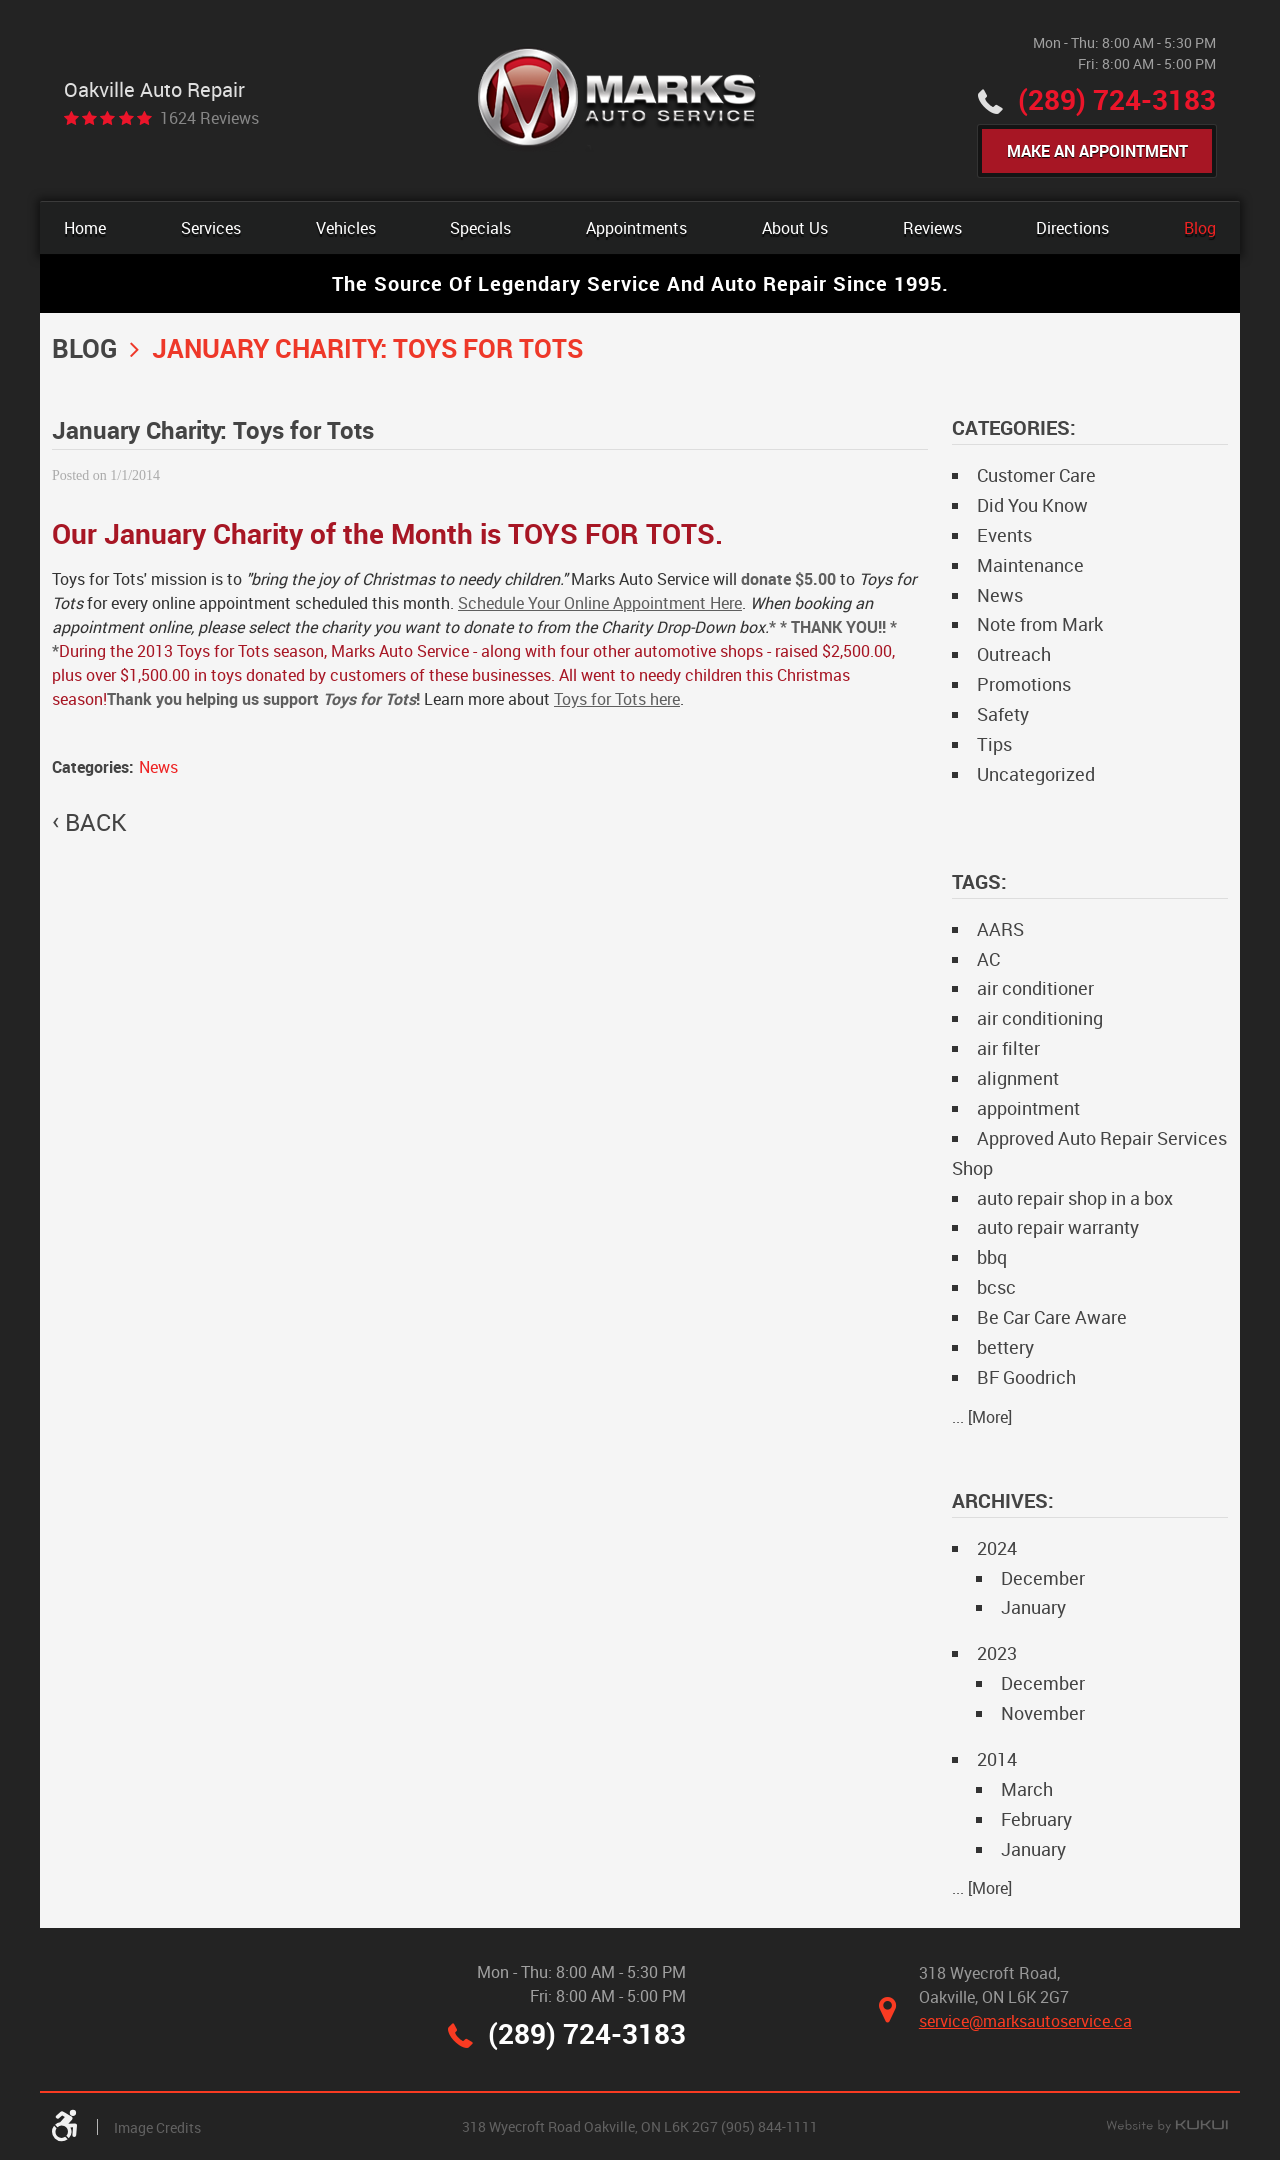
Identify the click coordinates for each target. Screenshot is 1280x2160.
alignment (1018, 1078)
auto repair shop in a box (1075, 1198)
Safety (1003, 714)
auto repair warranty (1058, 1227)
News (158, 767)
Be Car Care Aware (1052, 1317)
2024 (997, 1548)
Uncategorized (1036, 774)
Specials (480, 228)
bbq (992, 1257)
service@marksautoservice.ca (1025, 2021)
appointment (1028, 1108)
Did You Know (1032, 505)
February (1036, 1819)
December (1043, 1578)
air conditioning (1040, 1018)
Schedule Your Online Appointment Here (600, 603)
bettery (1005, 1347)
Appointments (636, 228)
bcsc (996, 1287)
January (1033, 1607)
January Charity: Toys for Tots (367, 348)
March (1027, 1789)
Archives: (1003, 1500)
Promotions (1024, 684)
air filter (1008, 1048)
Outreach (1014, 654)
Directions (1072, 228)
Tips (994, 744)
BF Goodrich (1026, 1377)
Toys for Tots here (617, 699)
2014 (997, 1759)
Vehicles (346, 228)
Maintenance (1030, 565)
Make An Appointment (1097, 151)
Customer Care (1036, 475)
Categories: (1014, 427)
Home (85, 228)
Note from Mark (1040, 624)
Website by (1167, 2127)
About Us (795, 228)
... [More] (982, 1417)
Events (1004, 535)
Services (211, 228)
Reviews (932, 228)
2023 (997, 1653)
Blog (1200, 228)
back (95, 822)
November (1043, 1713)
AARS (1000, 929)
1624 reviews (209, 118)
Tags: (979, 881)
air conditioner (1035, 988)
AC (988, 959)
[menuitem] (85, 228)
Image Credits (157, 2127)
